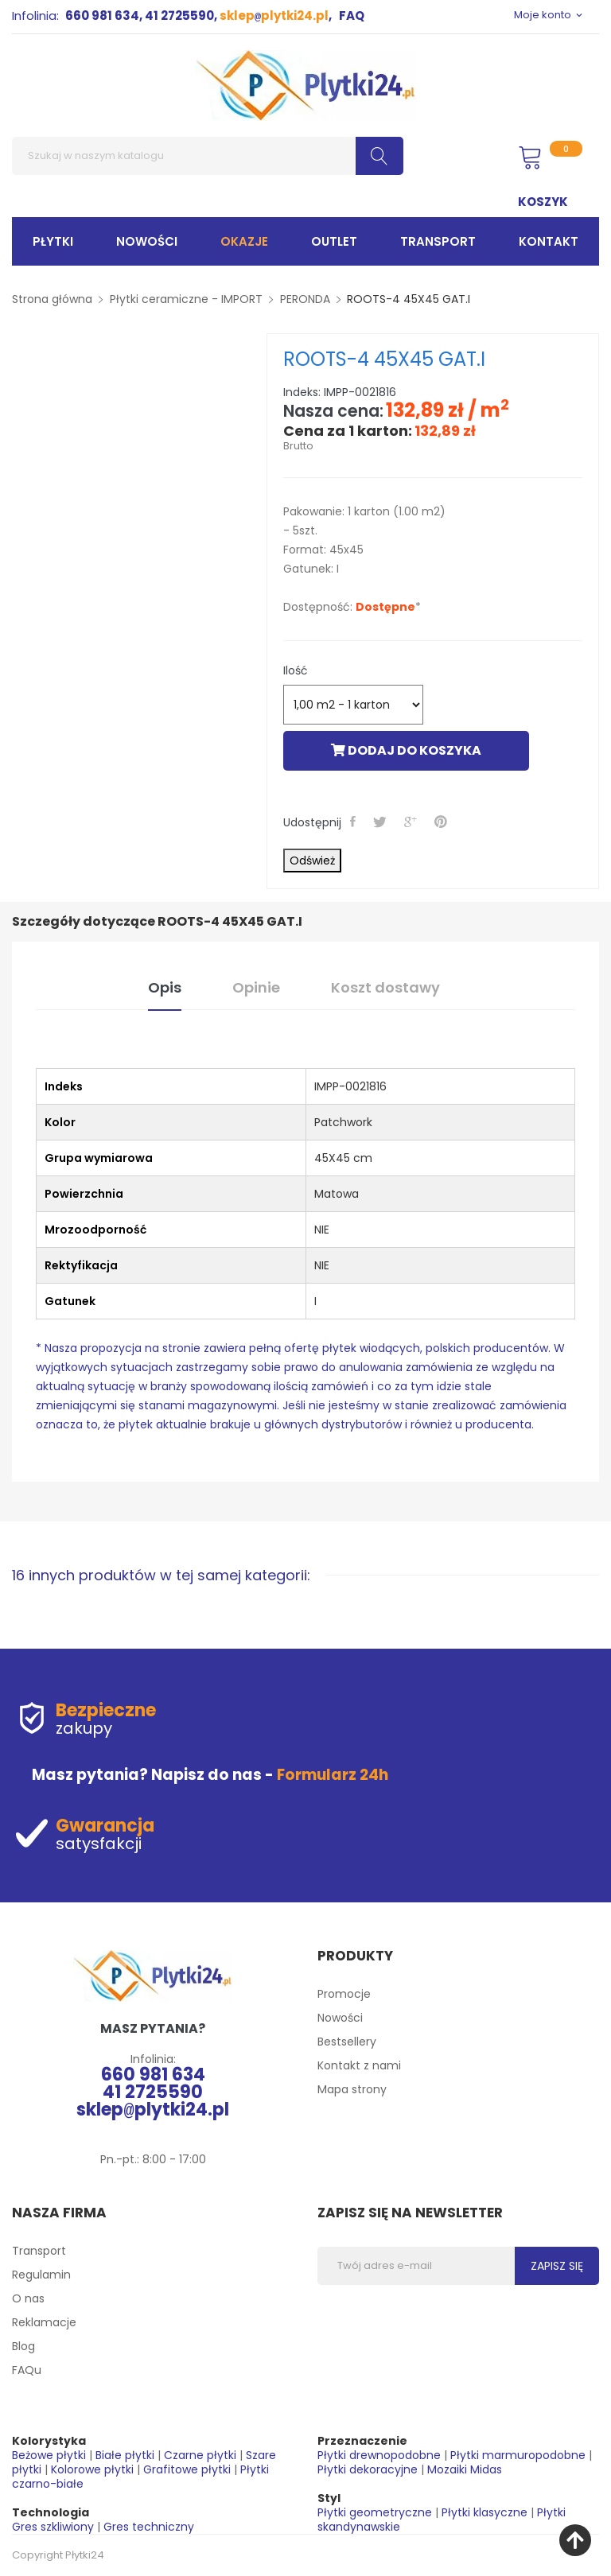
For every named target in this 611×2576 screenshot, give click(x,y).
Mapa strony (352, 2089)
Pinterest (442, 821)
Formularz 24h (332, 1774)
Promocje (344, 1994)
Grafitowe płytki (187, 2469)
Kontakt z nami (359, 2065)
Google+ (412, 821)
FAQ (351, 15)
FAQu (26, 2370)
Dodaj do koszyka (406, 750)
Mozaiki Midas (464, 2469)
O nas (28, 2298)
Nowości (340, 2018)
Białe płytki (124, 2455)
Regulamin (41, 2275)
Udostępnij (354, 821)
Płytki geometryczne (374, 2512)
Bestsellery (346, 2042)
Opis (164, 987)
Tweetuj (381, 821)
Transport (39, 2251)
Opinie (256, 987)
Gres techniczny (148, 2527)
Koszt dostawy (385, 987)
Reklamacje (44, 2322)
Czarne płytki (200, 2455)
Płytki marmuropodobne (518, 2455)
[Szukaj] (207, 156)
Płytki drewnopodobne (379, 2455)
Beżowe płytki (49, 2455)
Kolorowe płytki (92, 2469)
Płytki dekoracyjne (367, 2469)
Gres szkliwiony (53, 2527)
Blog (23, 2346)
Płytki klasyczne (484, 2512)
